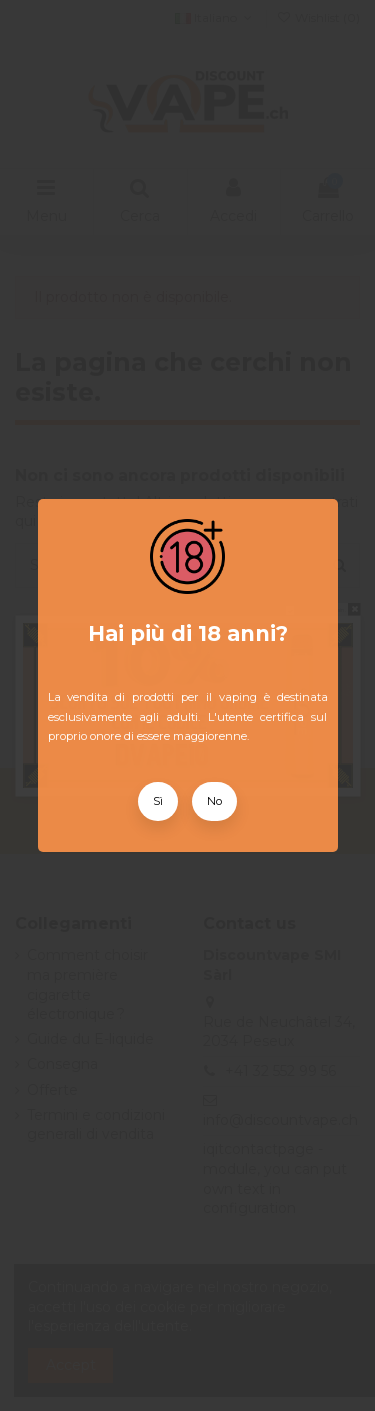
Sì (158, 801)
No (214, 801)
